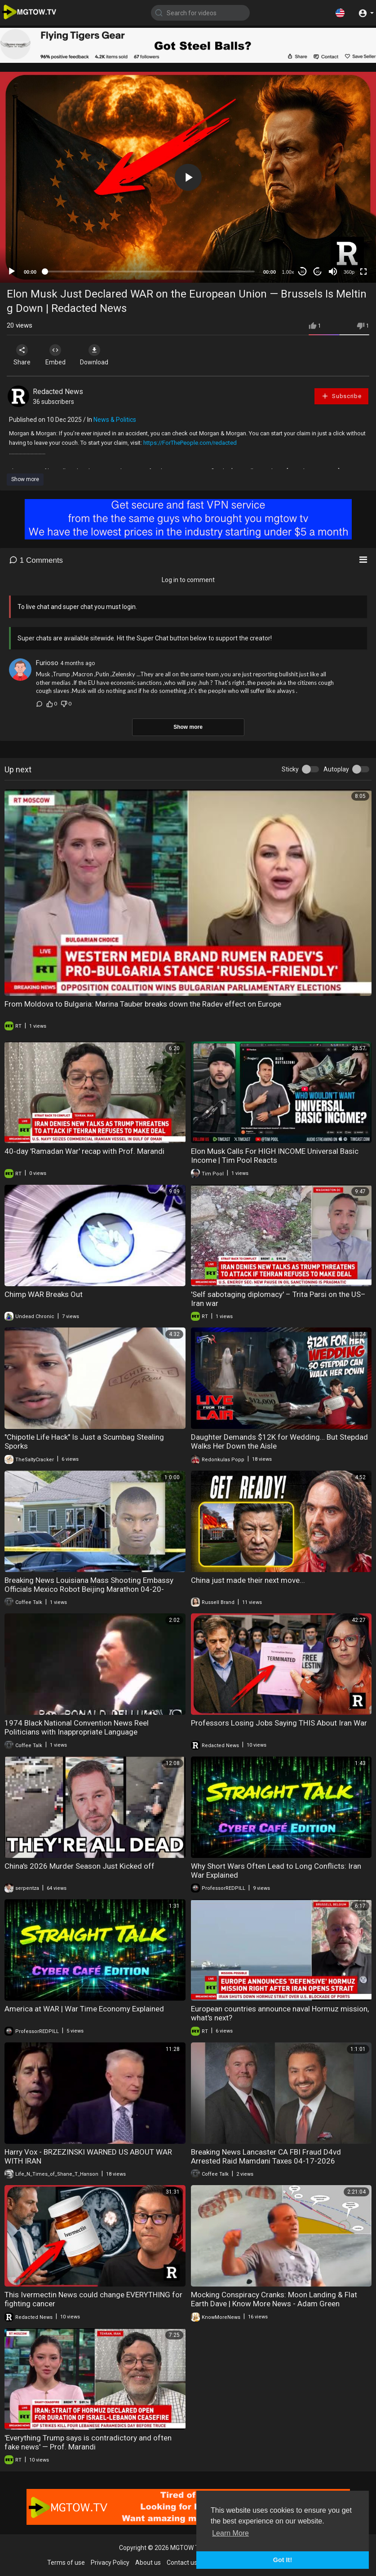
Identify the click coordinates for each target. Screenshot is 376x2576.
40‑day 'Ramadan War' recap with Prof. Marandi (84, 1151)
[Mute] (332, 271)
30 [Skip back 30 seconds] (303, 272)
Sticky (290, 769)
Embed (59, 355)
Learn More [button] (230, 2533)
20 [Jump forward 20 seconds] (318, 272)
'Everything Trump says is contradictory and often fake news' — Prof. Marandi (88, 2442)
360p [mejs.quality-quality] (349, 272)
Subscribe (341, 396)
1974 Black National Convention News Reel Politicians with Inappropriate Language (76, 1727)
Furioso (47, 663)
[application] (188, 177)
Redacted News (58, 391)
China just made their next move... (248, 1580)
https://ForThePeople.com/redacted (190, 442)
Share (23, 355)
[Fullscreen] (363, 271)
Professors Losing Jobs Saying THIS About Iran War (279, 1722)
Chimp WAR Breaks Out (43, 1294)
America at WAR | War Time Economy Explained (84, 2008)
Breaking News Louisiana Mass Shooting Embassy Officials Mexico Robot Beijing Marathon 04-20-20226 (88, 1589)
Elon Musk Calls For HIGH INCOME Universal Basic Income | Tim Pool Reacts (274, 1156)
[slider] (150, 271)
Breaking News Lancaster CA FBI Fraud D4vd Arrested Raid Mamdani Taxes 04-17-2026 (266, 2156)
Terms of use (66, 2562)
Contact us (182, 2562)
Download (101, 355)
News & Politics (114, 419)
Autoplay (336, 769)
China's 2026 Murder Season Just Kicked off (79, 1866)
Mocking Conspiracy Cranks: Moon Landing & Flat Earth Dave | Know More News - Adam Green (274, 2299)
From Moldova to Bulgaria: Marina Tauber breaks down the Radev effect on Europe (142, 1003)
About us (148, 2562)
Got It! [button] (282, 2559)
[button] (340, 12)
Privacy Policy (110, 2562)
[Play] (11, 271)
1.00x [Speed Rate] (288, 272)
